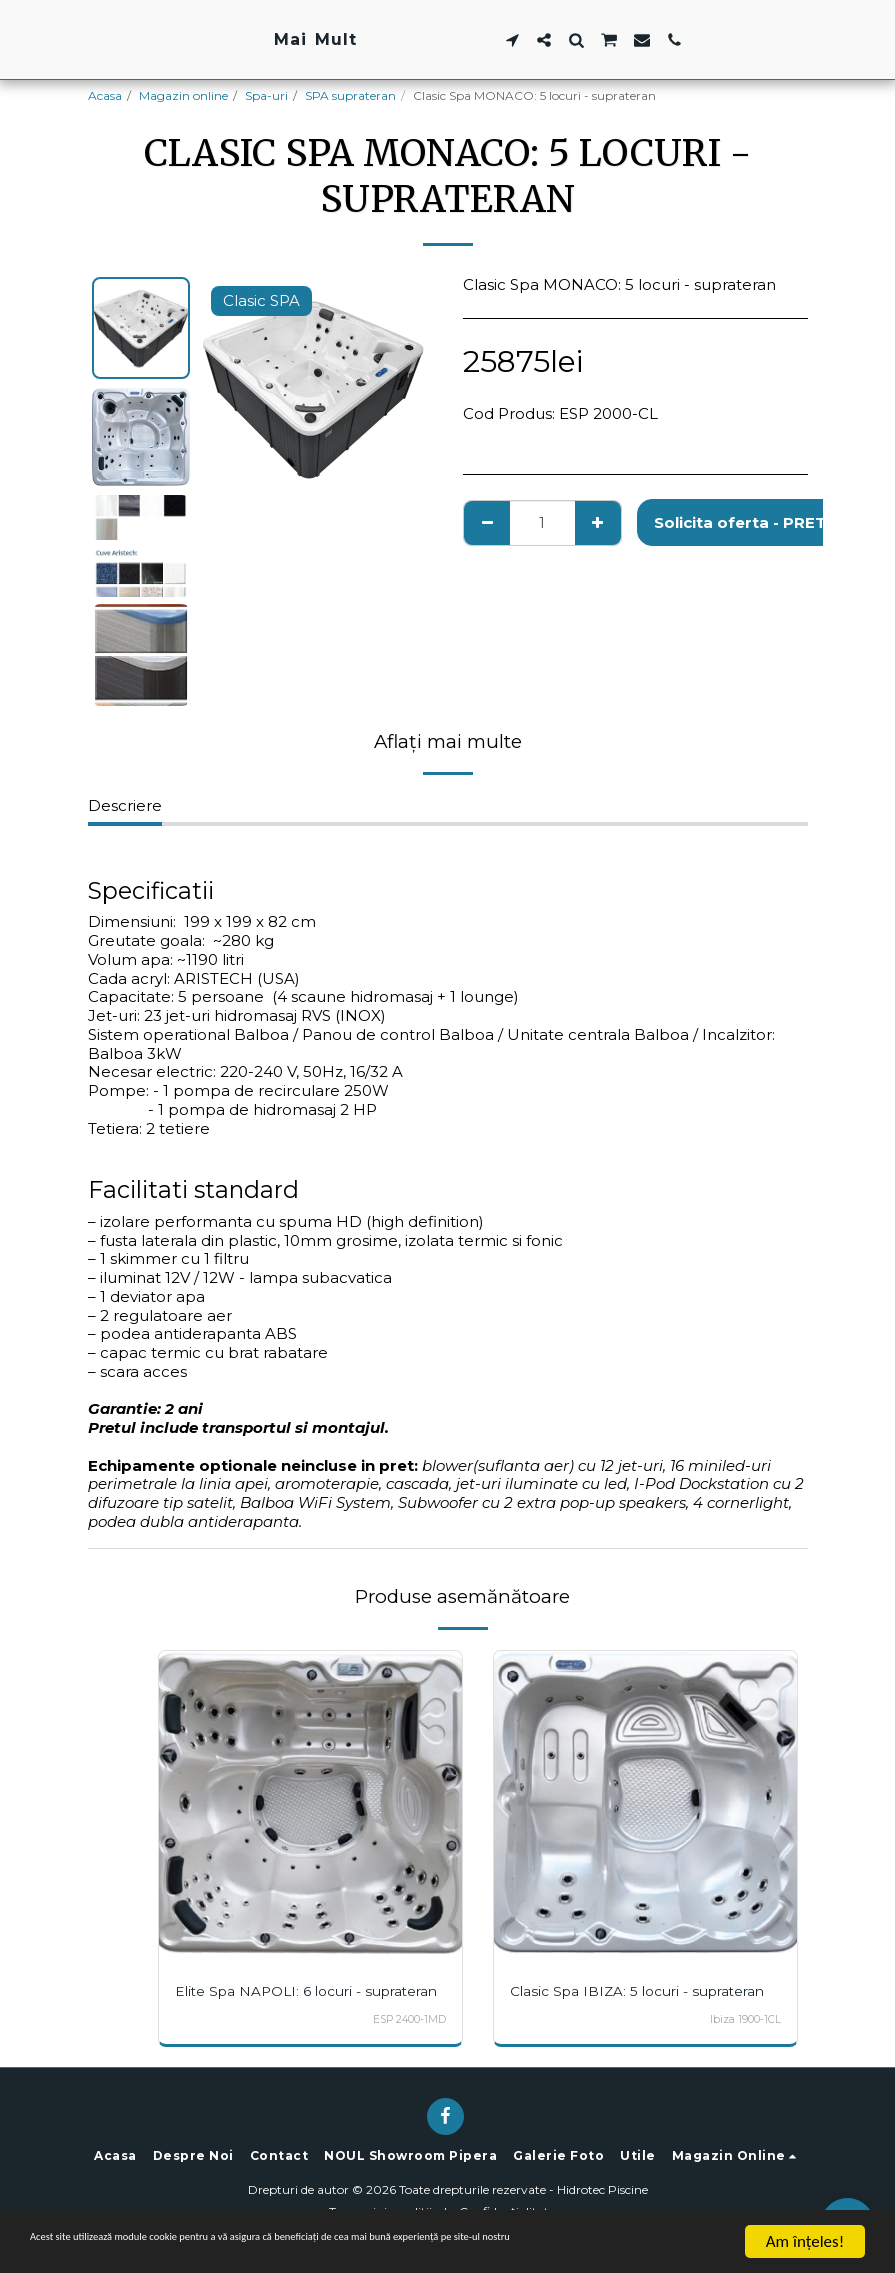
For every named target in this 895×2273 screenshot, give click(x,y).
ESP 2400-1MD (407, 2037)
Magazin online (183, 95)
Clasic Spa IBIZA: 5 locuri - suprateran (644, 1991)
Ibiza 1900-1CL (745, 2019)
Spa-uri (266, 95)
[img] (310, 1802)
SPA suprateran (350, 95)
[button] (636, 40)
